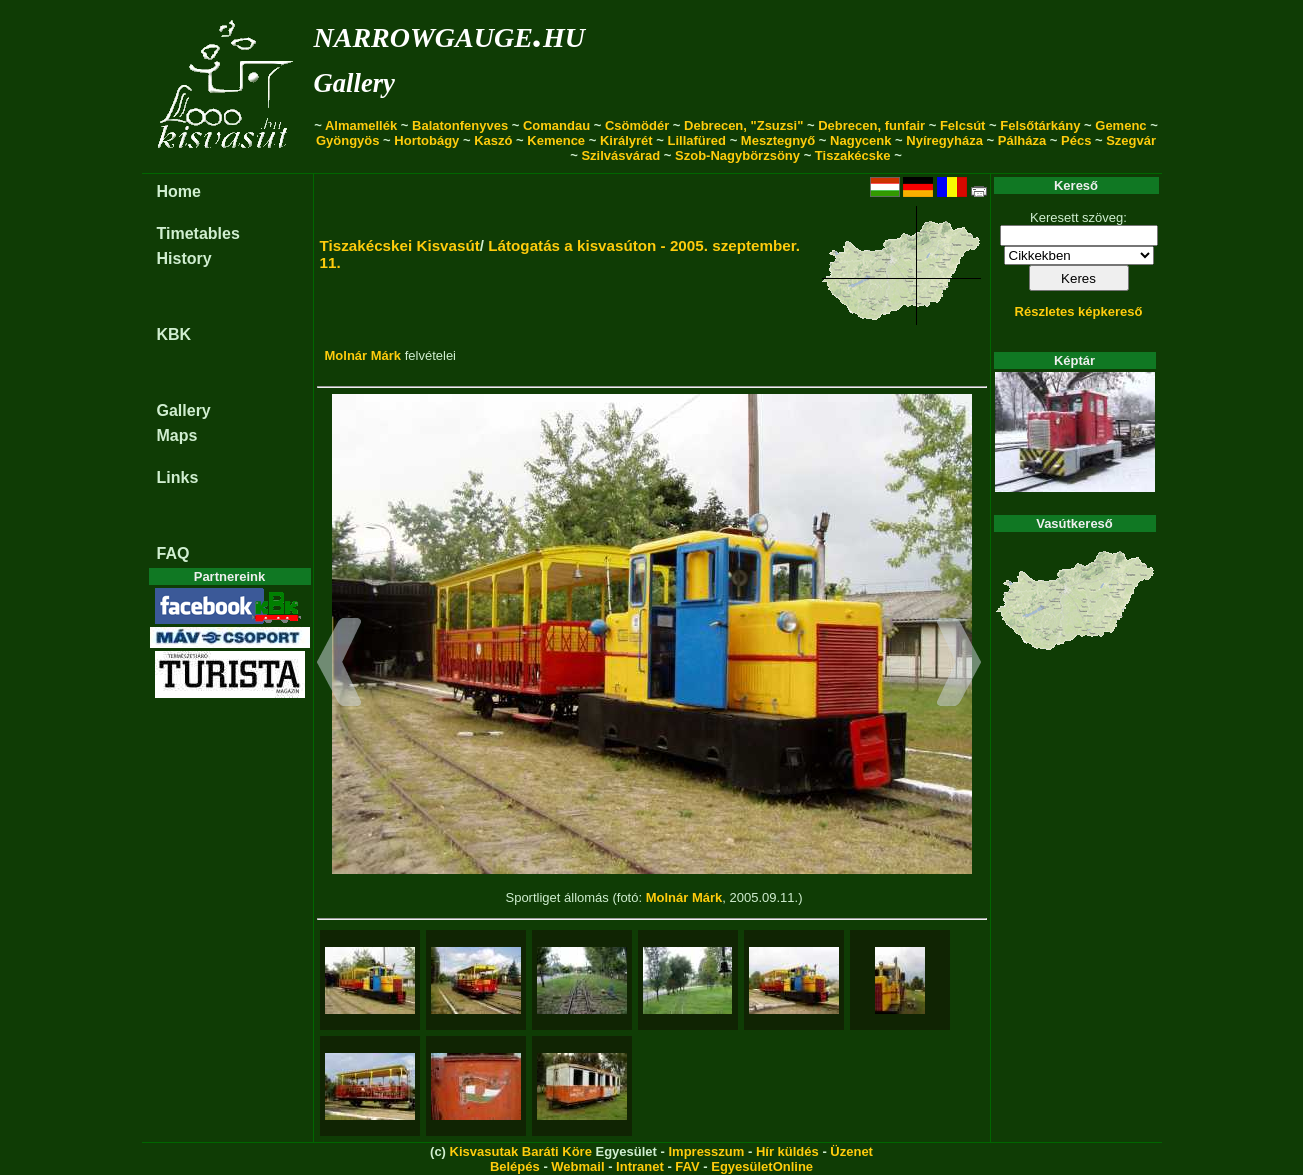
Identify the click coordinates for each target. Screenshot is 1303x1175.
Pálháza (1022, 140)
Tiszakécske (853, 155)
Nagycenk (860, 140)
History (184, 258)
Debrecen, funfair (871, 125)
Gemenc (1120, 125)
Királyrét (626, 140)
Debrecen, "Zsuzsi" (743, 125)
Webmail (577, 1166)
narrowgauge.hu (449, 33)
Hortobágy (426, 140)
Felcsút (963, 125)
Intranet (640, 1166)
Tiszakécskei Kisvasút (400, 245)
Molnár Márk (363, 355)
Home (179, 191)
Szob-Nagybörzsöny (737, 155)
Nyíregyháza (944, 140)
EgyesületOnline (762, 1166)
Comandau (556, 125)
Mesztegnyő (778, 140)
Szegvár (1131, 140)
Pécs (1076, 140)
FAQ (173, 553)
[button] (339, 665)
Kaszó (493, 140)
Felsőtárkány (1040, 125)
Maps (177, 435)
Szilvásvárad (620, 155)
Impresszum (706, 1151)
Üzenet (851, 1151)
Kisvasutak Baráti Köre (521, 1151)
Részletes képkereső (1079, 311)
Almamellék (361, 125)
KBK (174, 334)
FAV (687, 1166)
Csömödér (637, 125)
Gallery (354, 83)
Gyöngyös (348, 140)
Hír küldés (787, 1151)
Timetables (198, 233)
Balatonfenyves (460, 125)
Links (178, 477)
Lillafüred (697, 140)
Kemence (556, 140)
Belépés (515, 1166)
